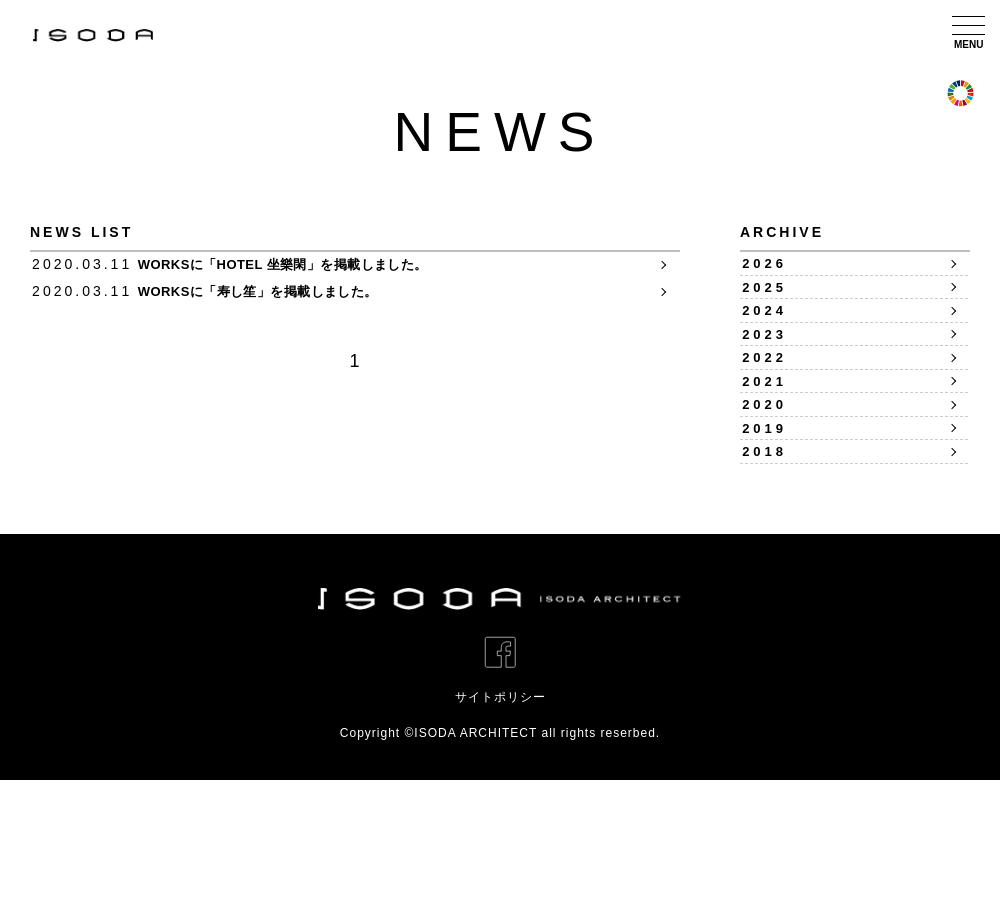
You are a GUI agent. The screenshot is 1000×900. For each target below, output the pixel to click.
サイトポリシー (500, 817)
